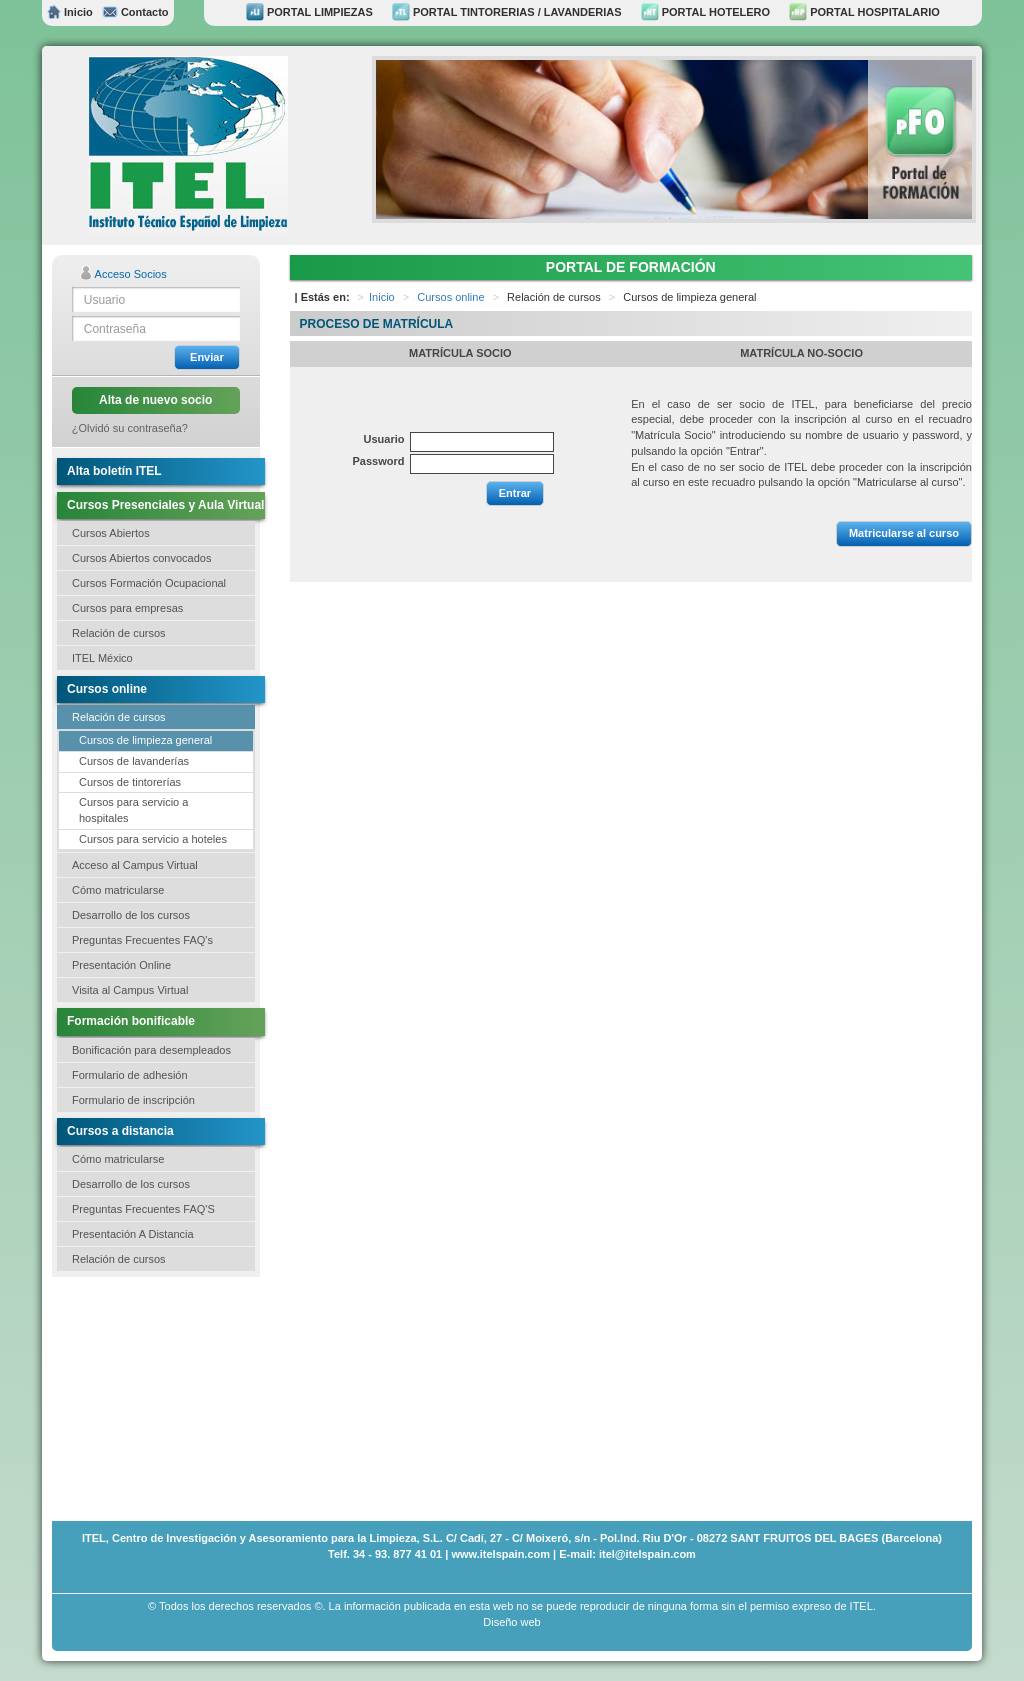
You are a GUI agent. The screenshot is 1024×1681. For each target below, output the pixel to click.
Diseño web (511, 1622)
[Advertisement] (152, 1397)
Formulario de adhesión (130, 1075)
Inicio (70, 12)
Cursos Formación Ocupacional (149, 583)
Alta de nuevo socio (155, 400)
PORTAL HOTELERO (705, 12)
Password (379, 461)
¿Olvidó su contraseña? (130, 428)
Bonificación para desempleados (151, 1050)
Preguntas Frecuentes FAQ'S (143, 1209)
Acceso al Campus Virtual (135, 865)
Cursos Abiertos (111, 533)
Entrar (515, 493)
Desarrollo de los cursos (131, 915)
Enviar (207, 357)
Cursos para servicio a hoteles (153, 839)
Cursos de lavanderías (134, 761)
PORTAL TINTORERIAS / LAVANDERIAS (507, 12)
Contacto (135, 12)
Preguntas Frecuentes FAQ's (142, 940)
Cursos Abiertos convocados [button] (141, 558)
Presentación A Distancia (133, 1234)
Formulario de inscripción (133, 1100)
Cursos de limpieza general (145, 740)
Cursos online (450, 297)
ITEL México (102, 658)
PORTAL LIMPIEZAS (309, 12)
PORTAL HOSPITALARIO (864, 12)
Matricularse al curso (904, 533)
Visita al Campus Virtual (130, 990)
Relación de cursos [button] (119, 633)
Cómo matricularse (118, 890)
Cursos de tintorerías (130, 782)
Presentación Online (121, 965)
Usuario (384, 439)
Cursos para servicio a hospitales (133, 810)
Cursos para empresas (127, 608)
